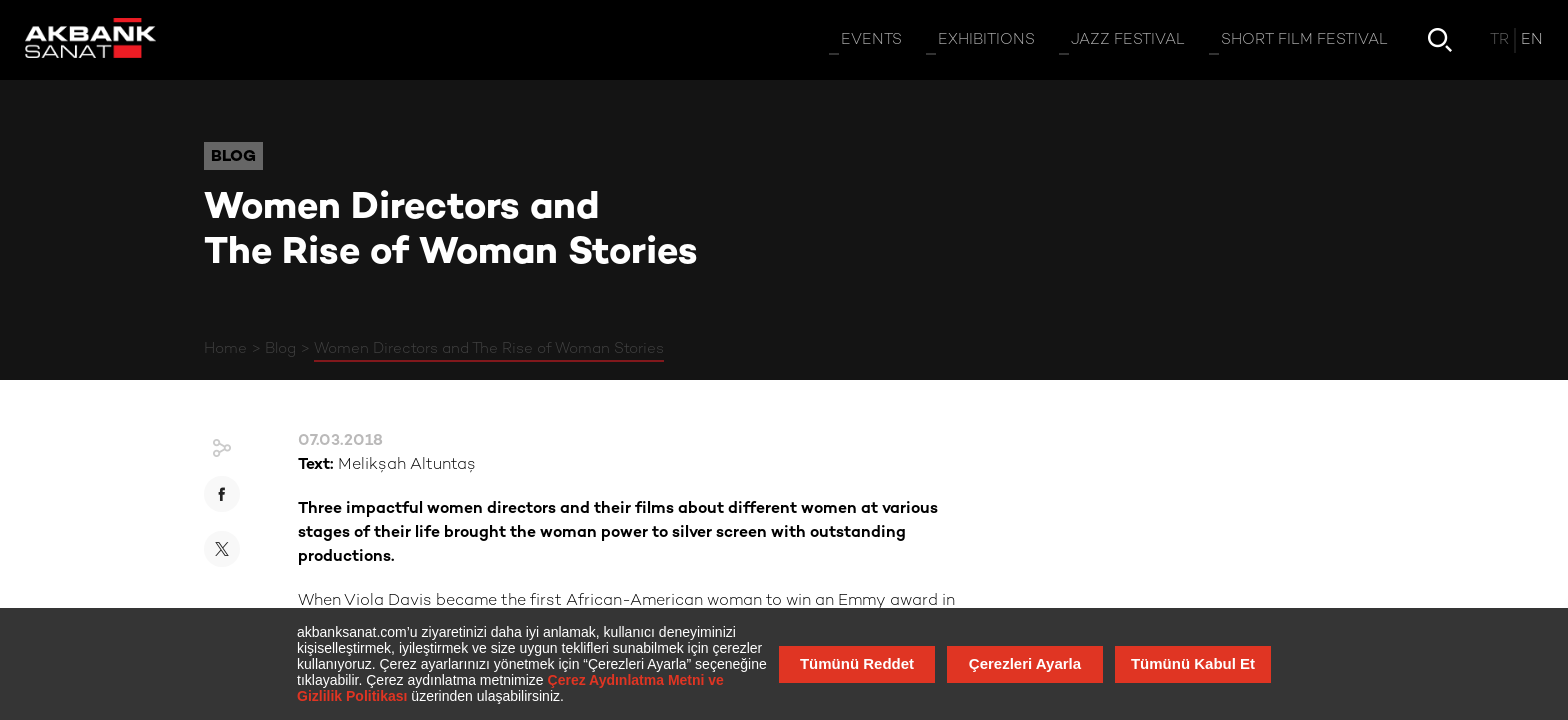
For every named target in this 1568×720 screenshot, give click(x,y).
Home (225, 349)
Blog (280, 349)
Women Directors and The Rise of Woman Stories (489, 349)
